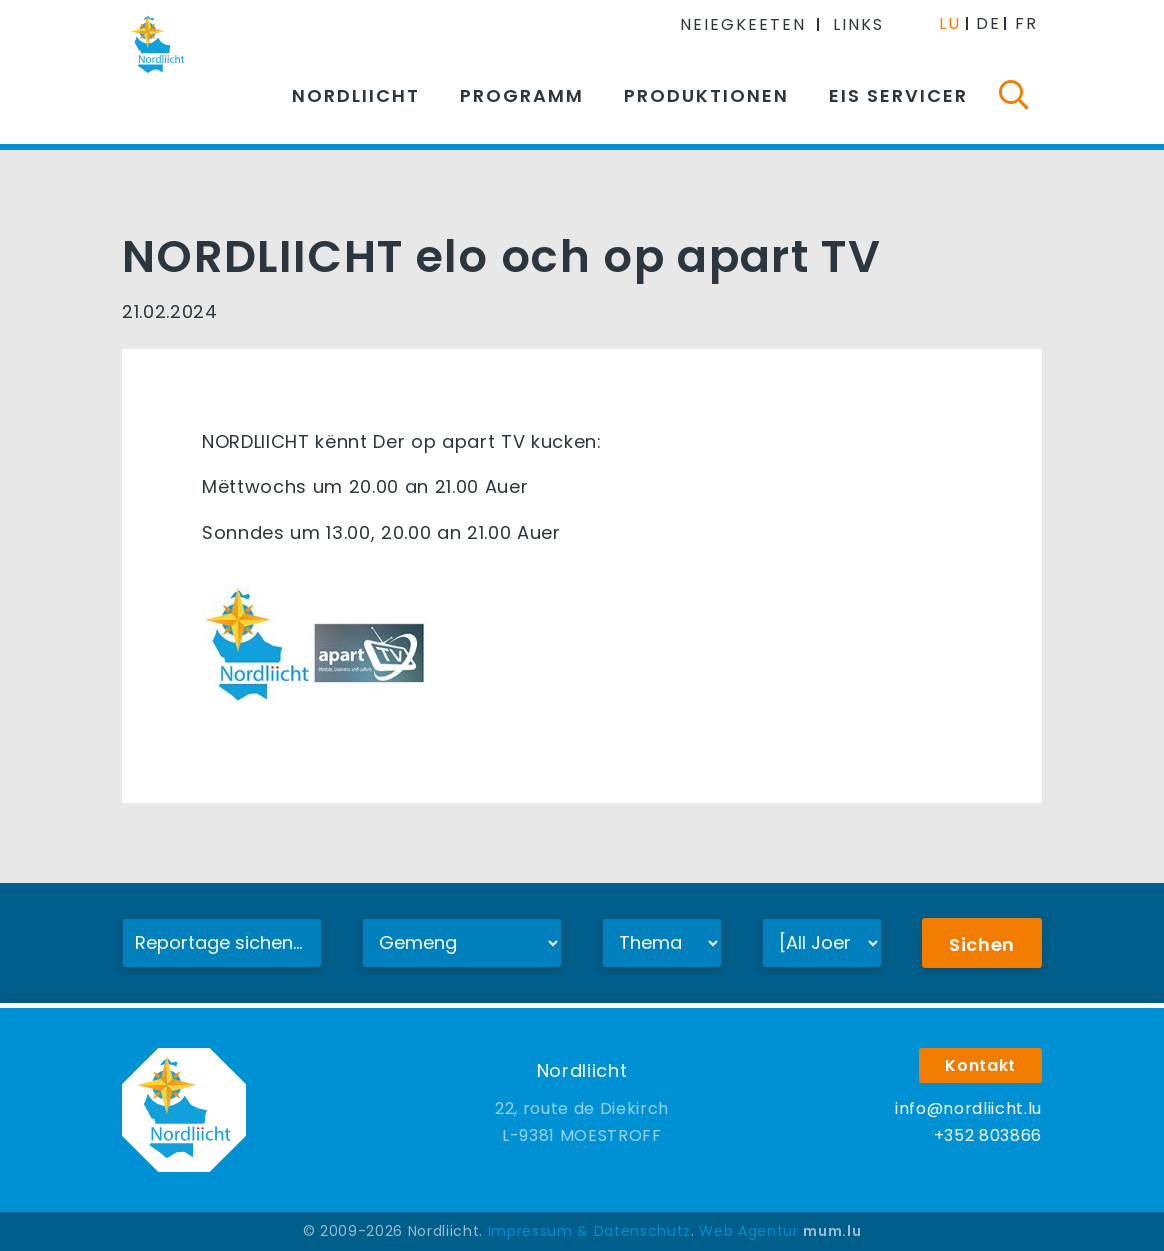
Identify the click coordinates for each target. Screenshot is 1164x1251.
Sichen (982, 944)
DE (988, 23)
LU (950, 23)
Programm (522, 95)
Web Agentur (748, 1231)
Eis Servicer (898, 95)
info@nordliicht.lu (968, 1108)
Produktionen (706, 95)
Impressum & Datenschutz (589, 1231)
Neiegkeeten (743, 24)
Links (858, 24)
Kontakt (980, 1065)
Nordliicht (356, 95)
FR (1026, 23)
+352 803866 (988, 1135)
